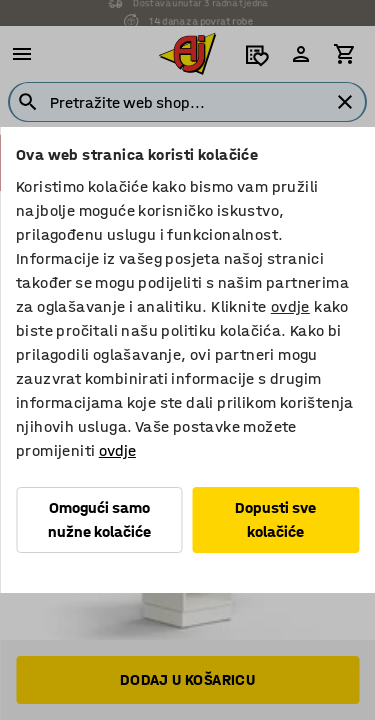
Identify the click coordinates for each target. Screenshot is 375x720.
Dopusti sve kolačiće (275, 519)
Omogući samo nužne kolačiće (99, 519)
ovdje (290, 306)
